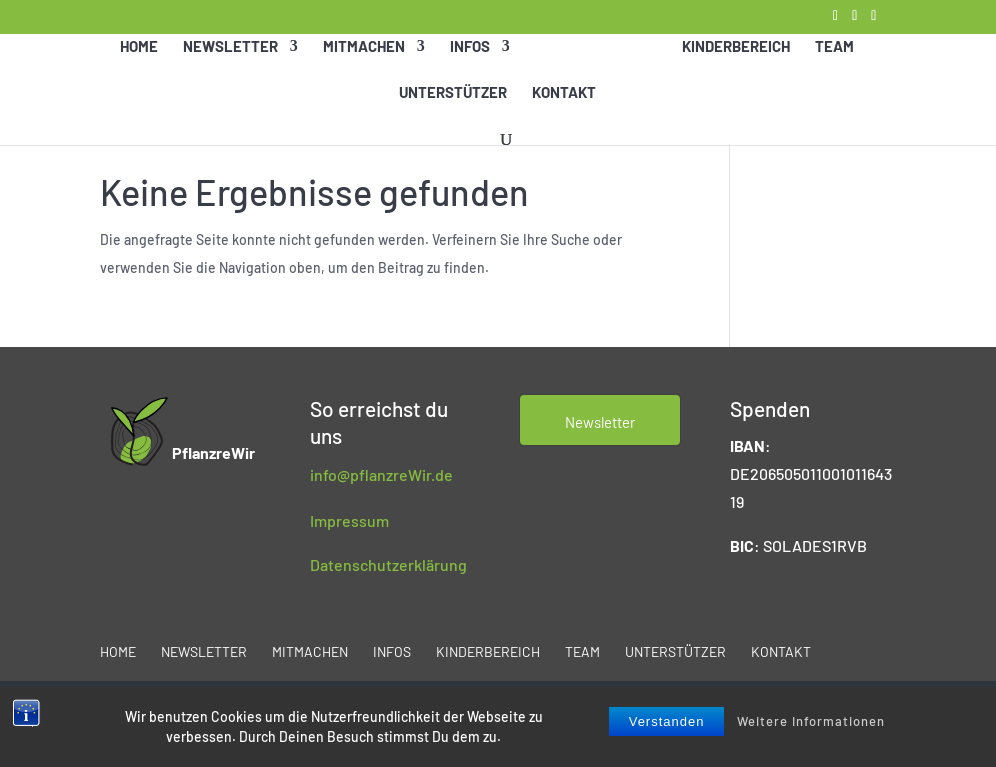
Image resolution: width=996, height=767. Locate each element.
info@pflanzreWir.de (381, 474)
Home (140, 70)
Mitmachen (365, 70)
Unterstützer (453, 116)
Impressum (349, 520)
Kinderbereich (735, 70)
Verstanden (667, 721)
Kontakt (564, 116)
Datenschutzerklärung (388, 564)
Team (833, 70)
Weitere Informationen (811, 721)
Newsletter (231, 70)
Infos (471, 70)
